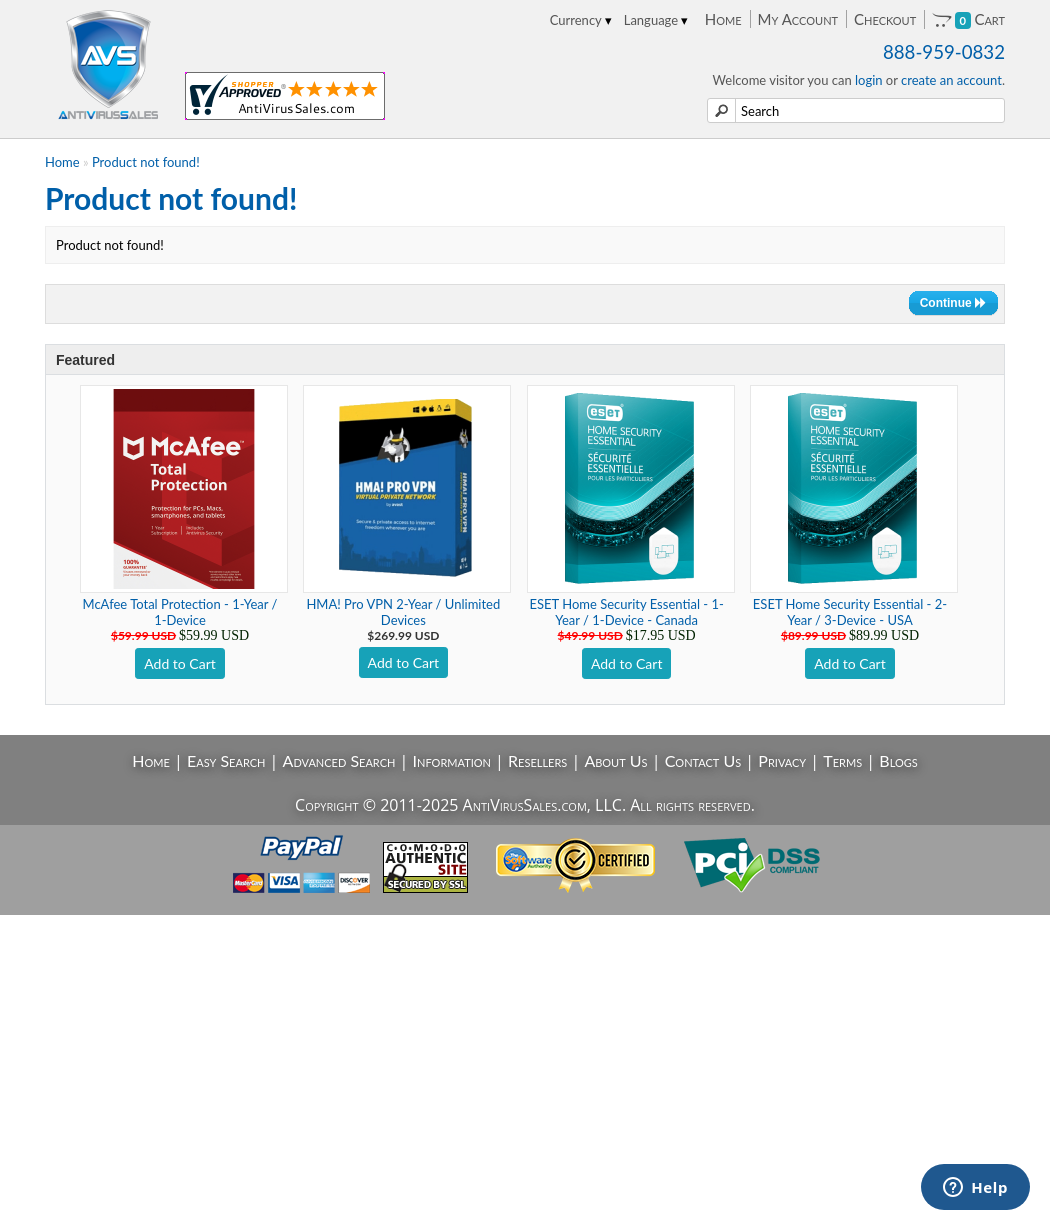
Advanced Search (339, 760)
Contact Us (703, 760)
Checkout (885, 19)
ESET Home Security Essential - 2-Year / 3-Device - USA (850, 612)
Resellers (537, 760)
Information (452, 760)
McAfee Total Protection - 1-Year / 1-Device (180, 612)
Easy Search (226, 760)
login (869, 80)
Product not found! (146, 162)
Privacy (782, 760)
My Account (798, 19)
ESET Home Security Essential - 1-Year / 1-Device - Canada (627, 612)
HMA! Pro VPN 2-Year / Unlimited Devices (403, 612)
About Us (615, 760)
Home (723, 19)
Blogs (898, 760)
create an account (951, 80)
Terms (842, 760)
